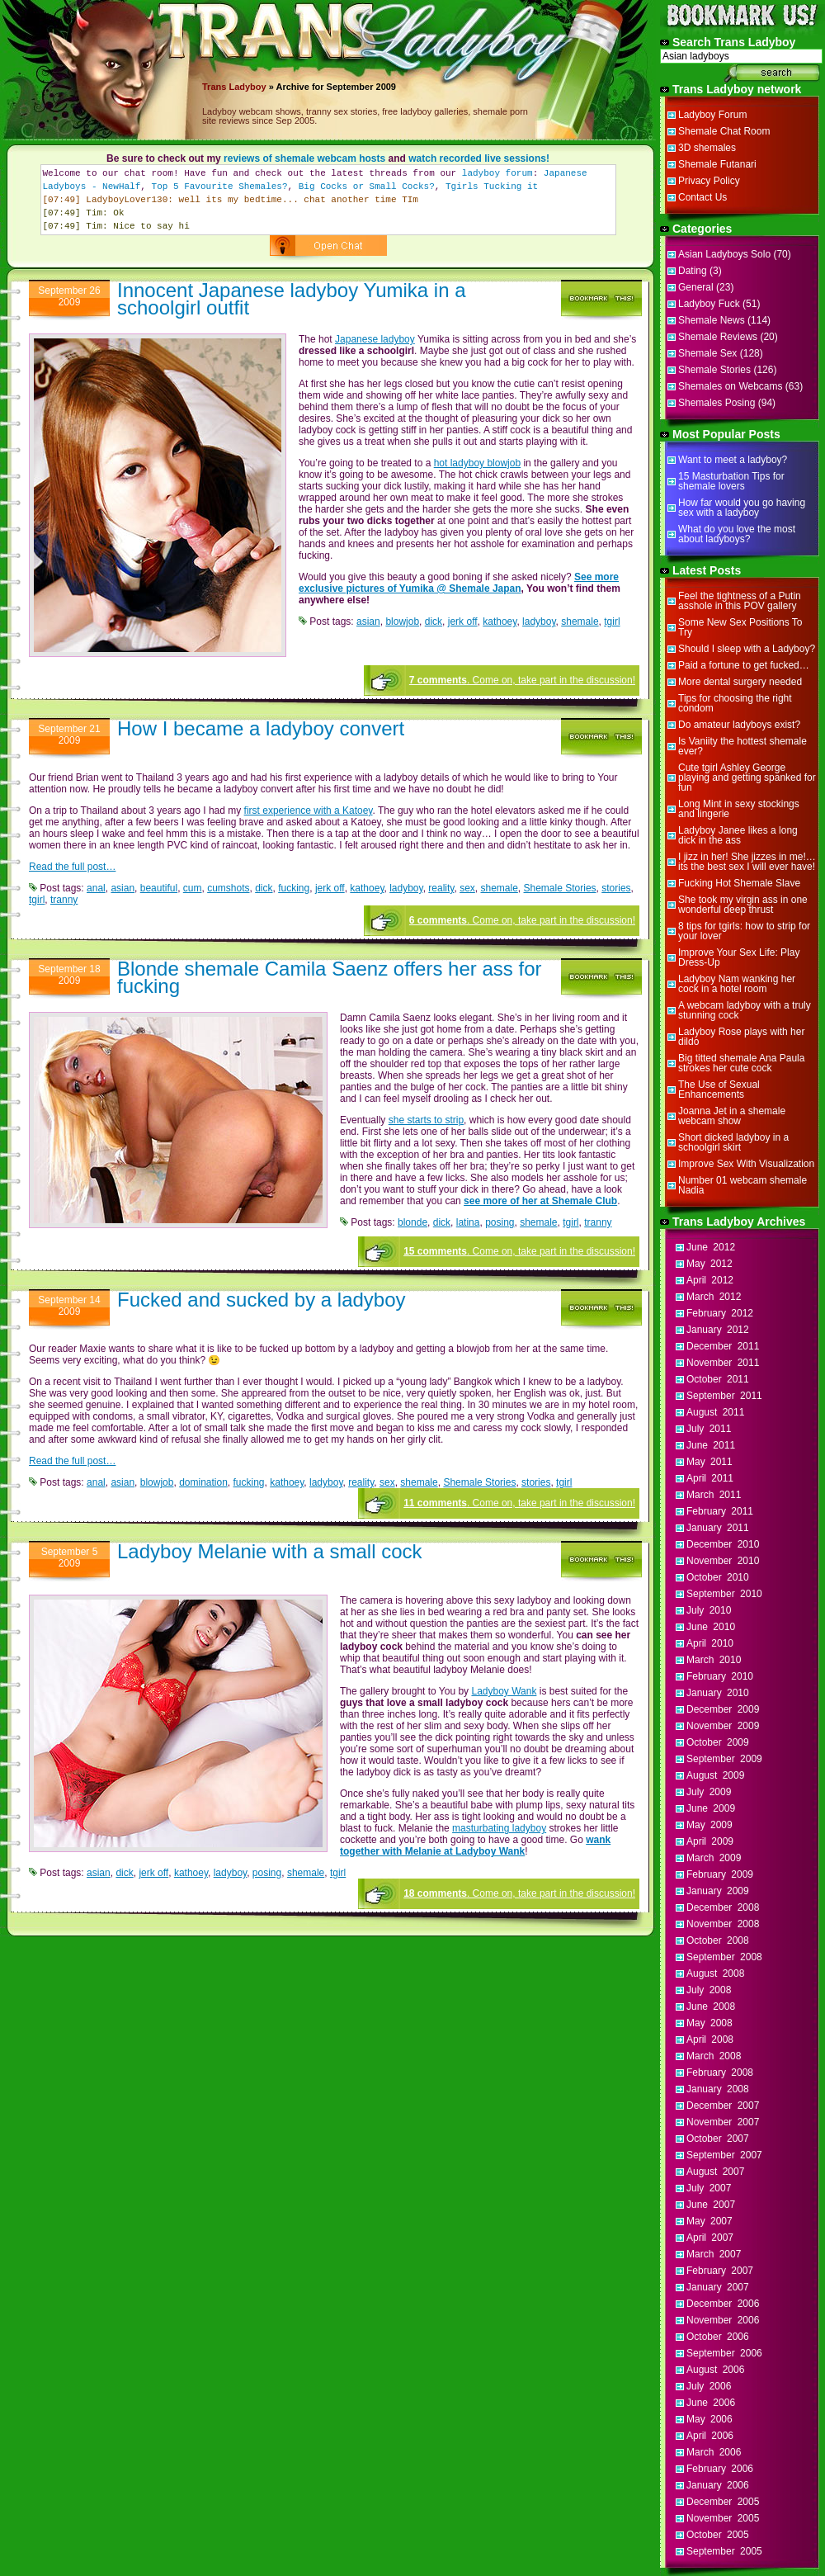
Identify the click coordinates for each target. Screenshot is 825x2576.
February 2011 (719, 1511)
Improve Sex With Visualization (746, 1164)
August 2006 (715, 2369)
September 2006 (724, 2353)
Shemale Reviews (717, 337)
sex (467, 888)
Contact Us (702, 197)
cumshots (228, 888)
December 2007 (722, 2105)
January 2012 (717, 1329)
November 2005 (722, 2518)
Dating (692, 271)
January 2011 (717, 1528)
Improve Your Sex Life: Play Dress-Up (738, 957)
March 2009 (713, 1858)
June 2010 (710, 1627)
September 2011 (724, 1395)
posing (499, 1222)
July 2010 (708, 1610)
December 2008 (722, 1907)
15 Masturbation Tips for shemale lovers (731, 481)
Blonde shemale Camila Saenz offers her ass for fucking (329, 977)
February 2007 (719, 2270)
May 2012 (709, 1263)
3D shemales (707, 148)
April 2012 (709, 1280)
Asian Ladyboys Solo (724, 254)
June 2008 (710, 2006)
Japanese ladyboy (375, 339)
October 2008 (717, 1940)
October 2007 (717, 2138)
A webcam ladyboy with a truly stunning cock (744, 1010)
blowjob (402, 621)
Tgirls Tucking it (492, 186)
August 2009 (715, 1775)
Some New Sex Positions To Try (740, 627)
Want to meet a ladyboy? (732, 460)
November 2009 (722, 1726)
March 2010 (713, 1660)
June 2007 (710, 2204)
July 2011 (708, 1429)
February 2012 (719, 1313)
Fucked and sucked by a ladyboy (261, 1299)
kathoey (499, 621)
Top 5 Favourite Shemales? (220, 186)
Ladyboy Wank (503, 1691)
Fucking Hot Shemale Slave (739, 883)
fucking (293, 888)
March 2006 (713, 2452)
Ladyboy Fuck (709, 304)
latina (468, 1222)
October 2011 (717, 1379)
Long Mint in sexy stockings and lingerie (738, 809)
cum (192, 888)
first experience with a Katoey (308, 810)
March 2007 (713, 2254)
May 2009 (709, 1825)
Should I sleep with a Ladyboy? (746, 649)
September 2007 (724, 2155)
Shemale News (711, 320)
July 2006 (708, 2386)
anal (96, 888)
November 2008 (722, 1924)
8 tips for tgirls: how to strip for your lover (744, 931)
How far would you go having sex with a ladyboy (741, 507)
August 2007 (715, 2171)
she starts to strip (426, 1120)
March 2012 (713, 1296)
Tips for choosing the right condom (735, 703)
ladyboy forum (497, 173)
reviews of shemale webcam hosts (304, 158)
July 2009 (708, 1792)
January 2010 (717, 1693)
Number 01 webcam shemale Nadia (742, 1185)
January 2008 (717, 2089)
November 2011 (722, 1362)
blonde (412, 1222)
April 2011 (709, 1478)
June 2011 (710, 1445)
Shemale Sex (707, 353)
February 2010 (719, 1676)
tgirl (612, 621)
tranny (64, 899)
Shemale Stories (560, 888)
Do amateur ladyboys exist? (739, 724)
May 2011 (709, 1462)
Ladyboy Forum (712, 115)
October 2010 (717, 1577)
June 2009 (710, 1808)
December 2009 (722, 1709)
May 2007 (709, 2221)
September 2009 (724, 1759)
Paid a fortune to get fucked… (743, 665)
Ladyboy (247, 87)
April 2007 (709, 2237)
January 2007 (717, 2287)
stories (615, 888)
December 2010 (722, 1544)
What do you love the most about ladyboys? (736, 534)
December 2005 (722, 2501)
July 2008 (708, 1990)
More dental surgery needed (740, 682)
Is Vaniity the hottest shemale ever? (742, 746)
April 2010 (709, 1643)
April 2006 (709, 2435)
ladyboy (538, 621)
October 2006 (717, 2336)
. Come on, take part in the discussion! (522, 680)
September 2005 (724, 2551)
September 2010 (724, 1594)
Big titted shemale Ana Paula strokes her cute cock (741, 1063)
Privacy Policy (709, 181)
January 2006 (717, 2485)
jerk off (463, 621)
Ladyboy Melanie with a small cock (269, 1551)
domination (203, 1482)
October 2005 (717, 2535)
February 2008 (719, 2072)
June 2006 (710, 2402)
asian (368, 621)
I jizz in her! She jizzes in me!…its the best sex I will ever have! (747, 861)
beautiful (158, 888)
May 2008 (709, 2023)
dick (433, 621)
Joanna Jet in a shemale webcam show (731, 1116)
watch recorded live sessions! (478, 158)
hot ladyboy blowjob (477, 463)
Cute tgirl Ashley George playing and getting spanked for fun (747, 777)
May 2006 (709, 2419)
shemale (579, 621)
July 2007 (708, 2188)
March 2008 (713, 2056)
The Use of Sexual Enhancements (719, 1089)
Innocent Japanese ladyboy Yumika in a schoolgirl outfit (291, 299)
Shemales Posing (716, 403)
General (696, 287)
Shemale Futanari (717, 164)
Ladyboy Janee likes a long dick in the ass (738, 835)
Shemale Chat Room (724, 131)
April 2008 (709, 2039)
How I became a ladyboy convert (260, 728)
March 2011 (713, 1495)
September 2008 (724, 1957)
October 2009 (717, 1742)
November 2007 (722, 2122)
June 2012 (710, 1247)
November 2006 (722, 2320)
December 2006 (722, 2303)
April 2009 (709, 1841)
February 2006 (719, 2468)
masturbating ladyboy (499, 1828)
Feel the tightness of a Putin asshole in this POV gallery (739, 601)
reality (441, 888)
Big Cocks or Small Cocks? (367, 186)
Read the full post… (72, 866)
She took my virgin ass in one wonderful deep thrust (743, 904)
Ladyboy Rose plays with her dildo (741, 1036)
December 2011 (722, 1346)
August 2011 (715, 1412)
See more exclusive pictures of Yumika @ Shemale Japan (459, 582)
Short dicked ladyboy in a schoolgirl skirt (733, 1142)
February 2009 (719, 1874)
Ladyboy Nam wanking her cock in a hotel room (736, 984)
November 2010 (722, 1561)
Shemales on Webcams (730, 386)
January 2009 (717, 1891)
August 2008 (715, 1973)
